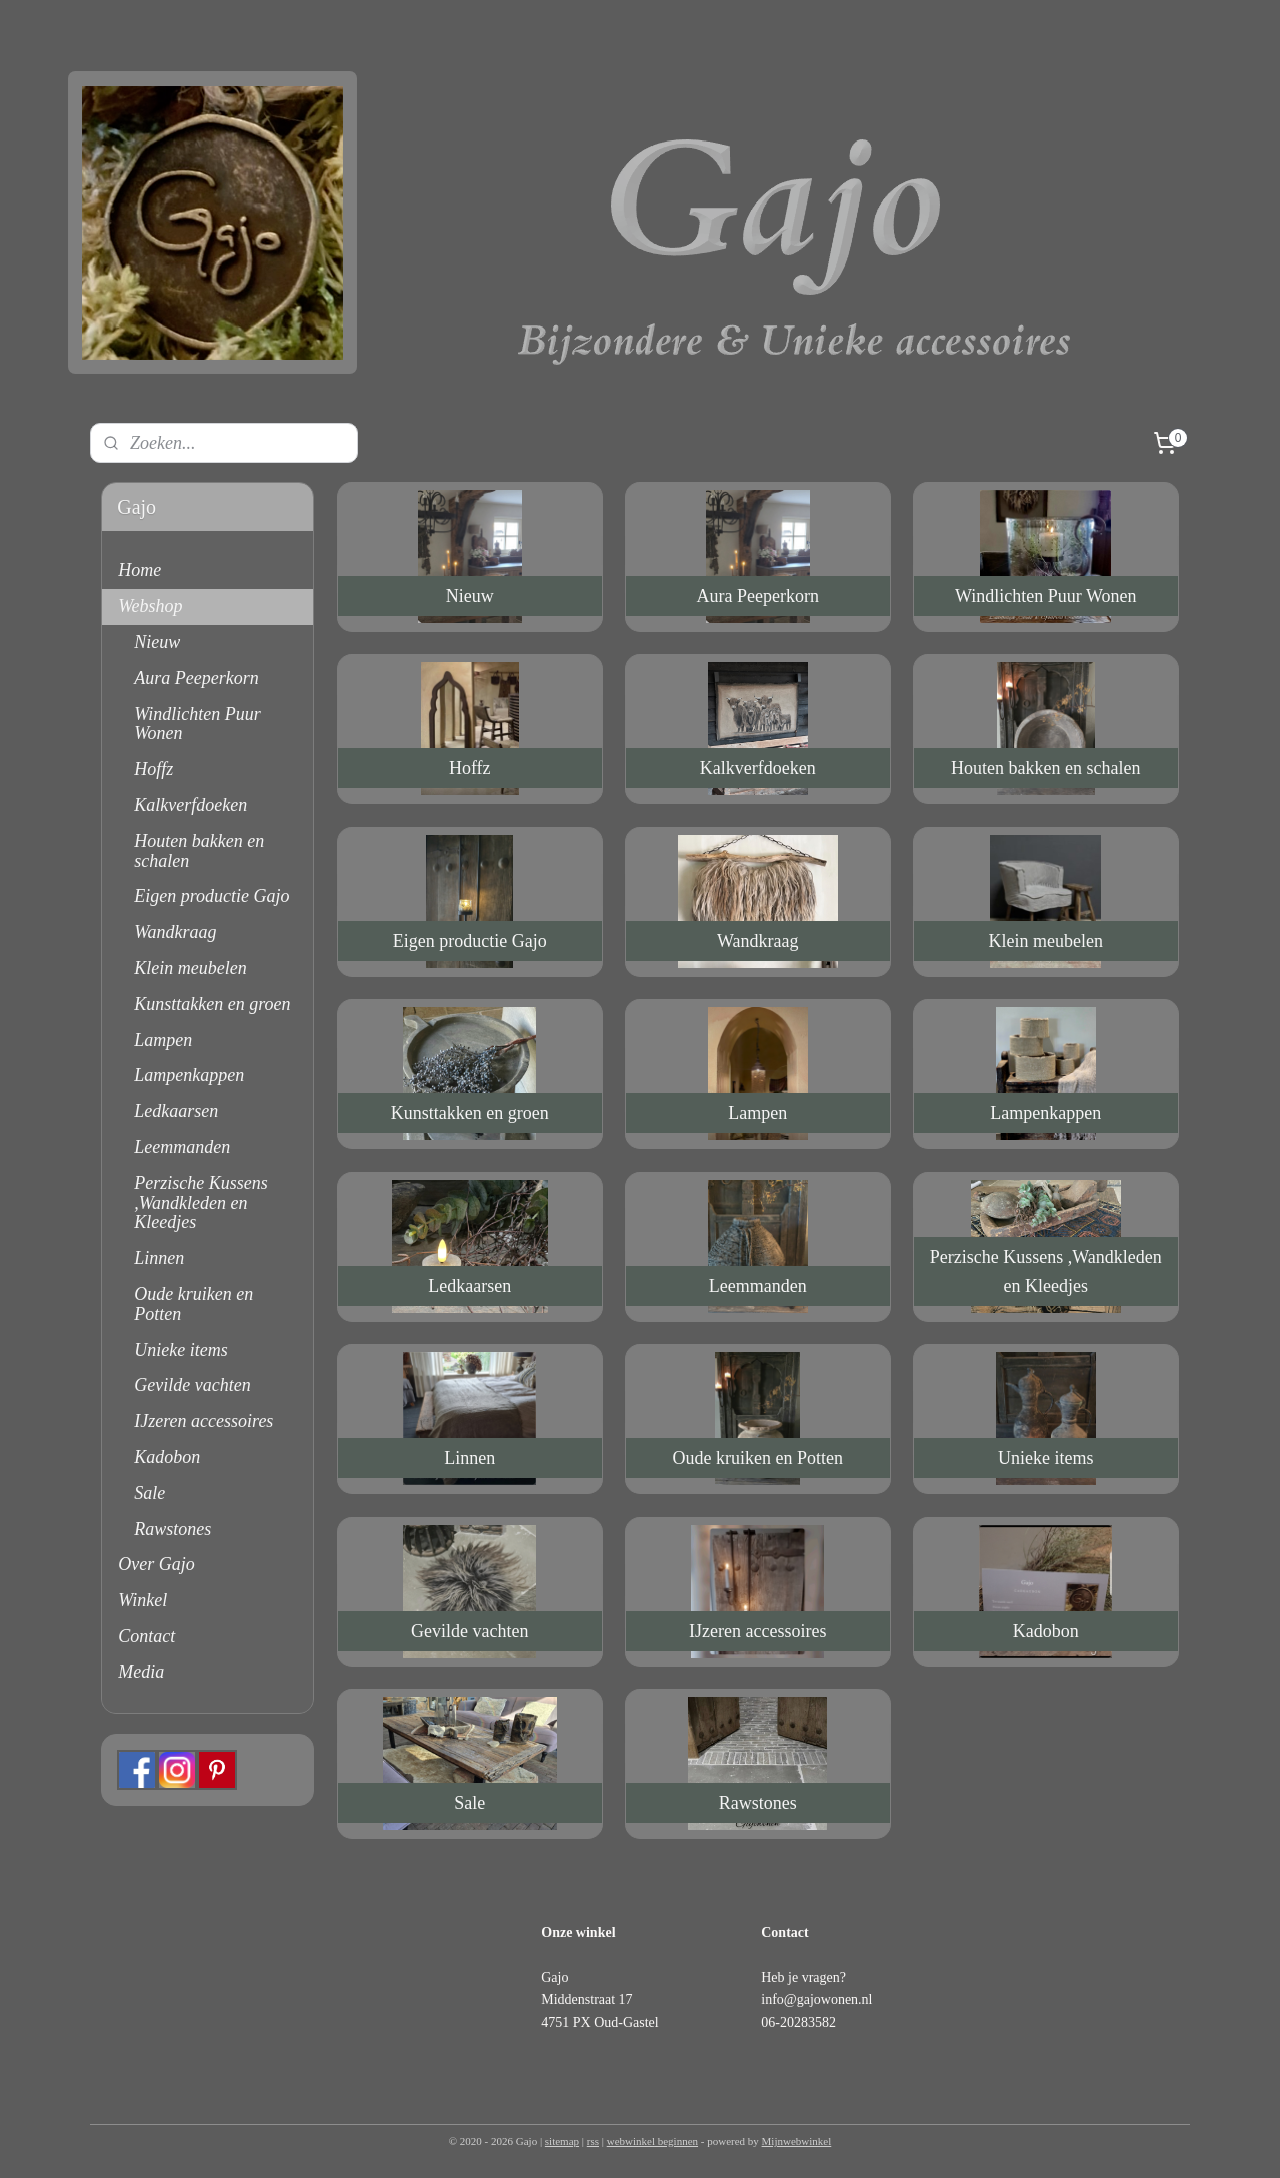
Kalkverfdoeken (190, 805)
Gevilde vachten (192, 1385)
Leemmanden (182, 1147)
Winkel (142, 1600)
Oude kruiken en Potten (193, 1304)
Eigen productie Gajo (211, 896)
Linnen (159, 1258)
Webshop (150, 606)
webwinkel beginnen (652, 2141)
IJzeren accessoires (203, 1421)
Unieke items (180, 1350)
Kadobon (167, 1457)
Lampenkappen (189, 1075)
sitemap (562, 2141)
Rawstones (172, 1529)
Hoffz (153, 769)
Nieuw (157, 642)
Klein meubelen (190, 968)
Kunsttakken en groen (212, 1004)
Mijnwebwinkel (797, 2141)
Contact (146, 1636)
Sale (149, 1493)
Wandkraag (175, 932)
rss (593, 2141)
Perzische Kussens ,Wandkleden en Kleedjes (201, 1203)
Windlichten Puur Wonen (197, 724)
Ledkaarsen (176, 1111)
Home (139, 570)
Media (141, 1672)
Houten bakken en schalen (199, 851)
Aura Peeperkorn (196, 678)
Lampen (163, 1040)
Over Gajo (156, 1564)
